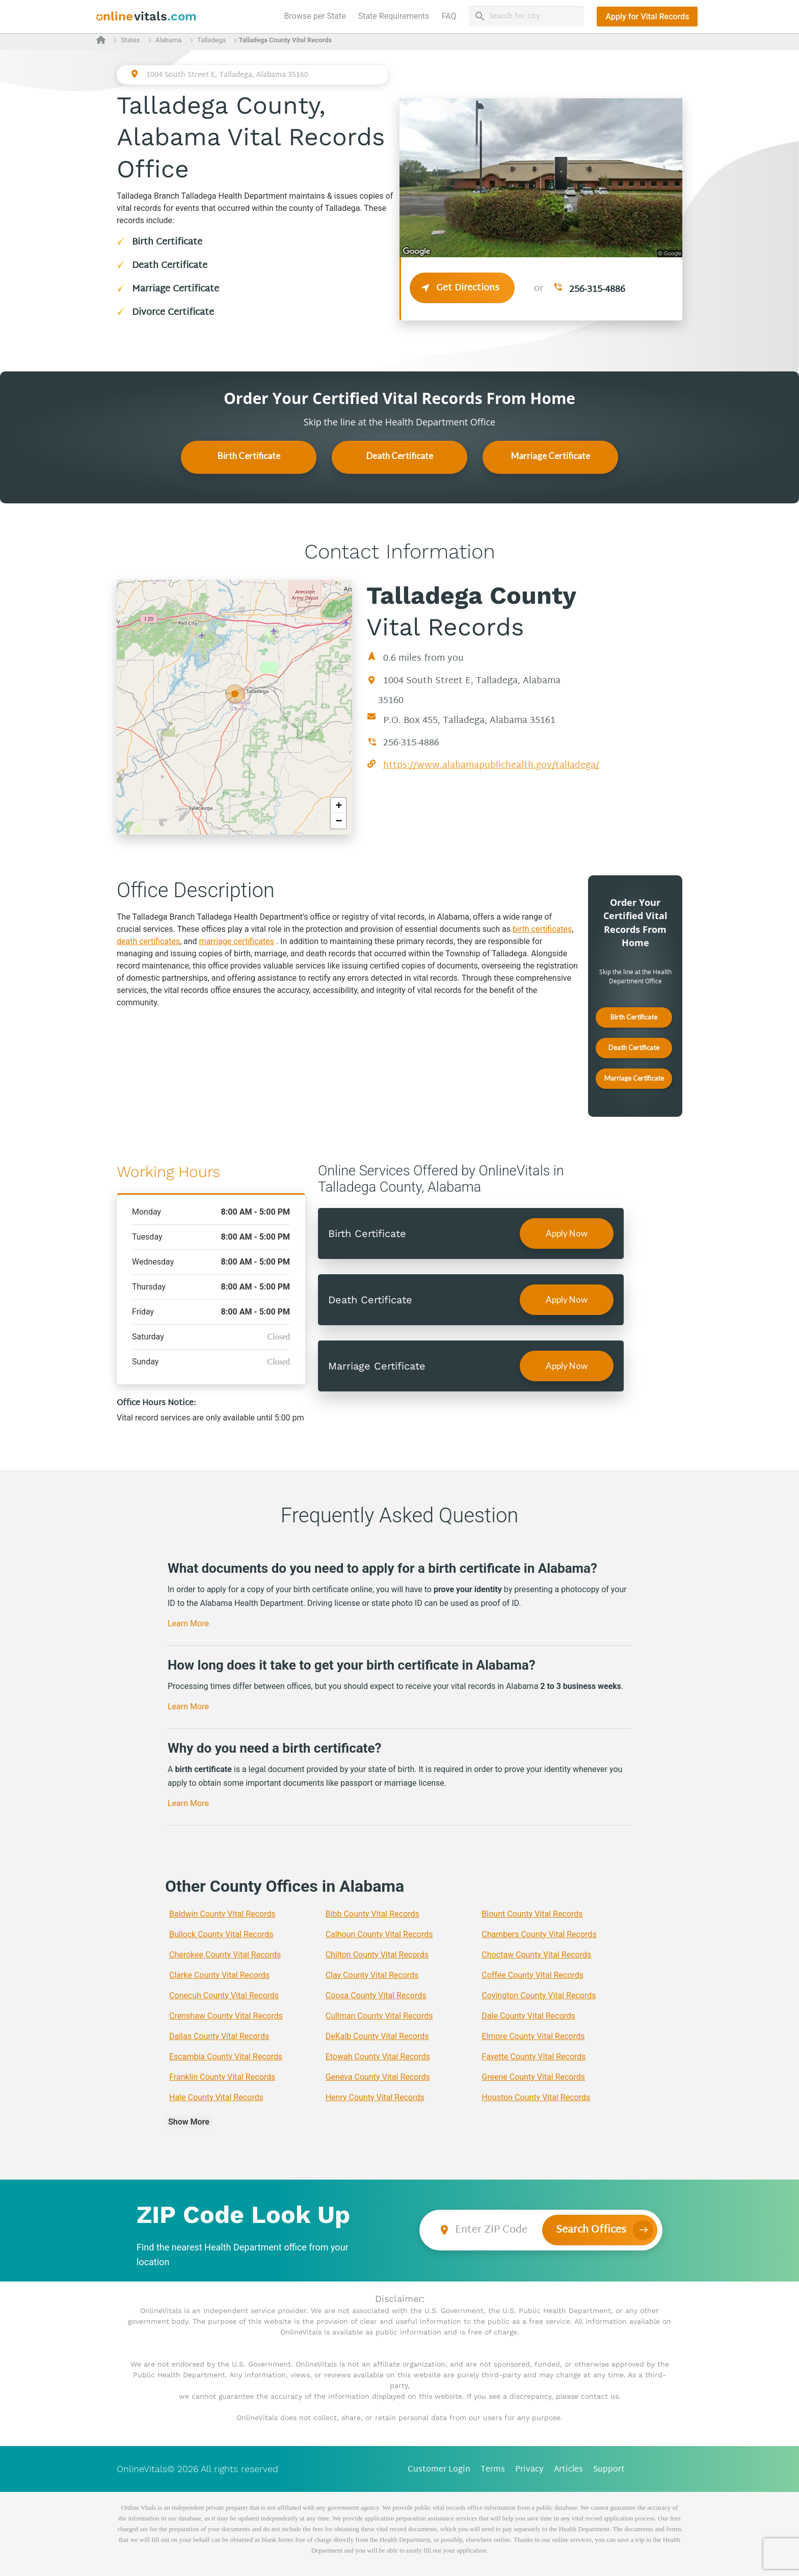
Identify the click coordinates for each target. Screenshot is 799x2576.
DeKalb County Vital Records (377, 2036)
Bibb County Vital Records (372, 1914)
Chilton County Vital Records (377, 1955)
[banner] (146, 17)
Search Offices (591, 2230)
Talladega (211, 40)
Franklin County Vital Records (222, 2077)
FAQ (449, 16)
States (130, 40)
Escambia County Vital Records (225, 2056)
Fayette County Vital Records (533, 2056)
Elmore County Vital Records (533, 2036)
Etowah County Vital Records (378, 2056)
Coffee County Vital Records (532, 1975)
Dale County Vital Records (528, 2016)
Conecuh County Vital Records (224, 1995)
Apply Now (567, 1233)
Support (609, 2469)
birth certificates (542, 929)
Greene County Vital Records (533, 2077)
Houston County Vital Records (536, 2097)
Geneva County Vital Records (378, 2077)
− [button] (338, 820)
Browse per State (317, 15)
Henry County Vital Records (375, 2097)
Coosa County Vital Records (376, 1995)
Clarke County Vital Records (219, 1975)
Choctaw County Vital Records (536, 1955)
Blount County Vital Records (532, 1914)
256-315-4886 (597, 289)
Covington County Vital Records (539, 1995)
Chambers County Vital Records (539, 1934)
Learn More (188, 1623)
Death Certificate (169, 265)
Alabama (168, 40)
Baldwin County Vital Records (222, 1914)
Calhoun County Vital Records (379, 1934)
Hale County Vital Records (216, 2097)
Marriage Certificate (175, 289)
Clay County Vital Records (372, 1975)
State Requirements (394, 16)
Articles (568, 2469)
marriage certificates (236, 941)
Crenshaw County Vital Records (226, 2016)
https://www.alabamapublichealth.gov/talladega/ (491, 765)
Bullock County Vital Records (221, 1934)
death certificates (148, 941)
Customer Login (439, 2469)
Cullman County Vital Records (379, 2016)
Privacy (529, 2469)
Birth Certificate (167, 242)
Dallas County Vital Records (219, 2036)
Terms (493, 2469)
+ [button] (338, 805)
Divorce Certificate (173, 312)
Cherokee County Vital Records (225, 1955)
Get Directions (462, 288)
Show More (188, 2122)
